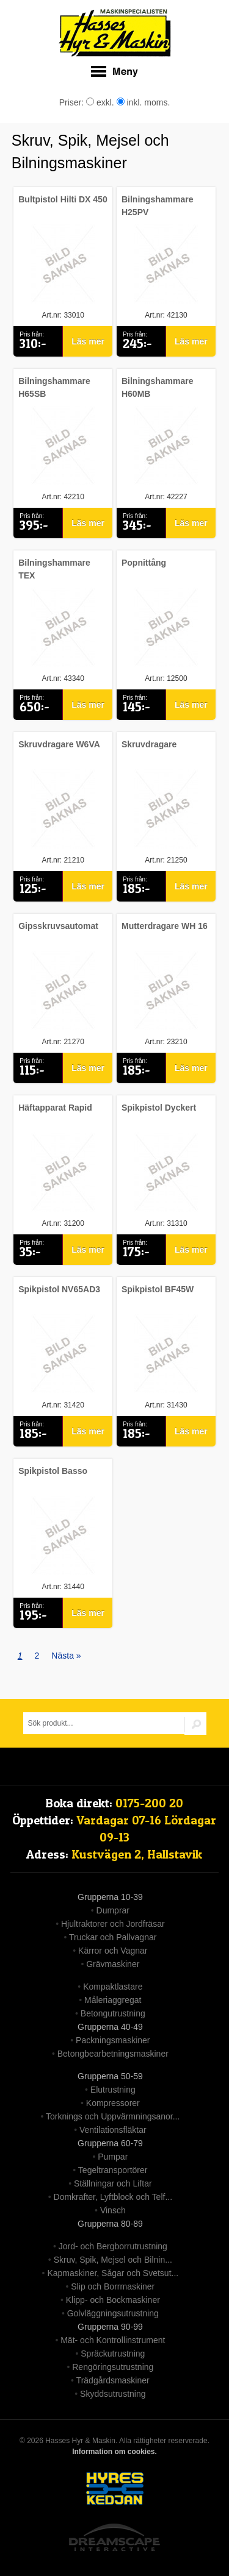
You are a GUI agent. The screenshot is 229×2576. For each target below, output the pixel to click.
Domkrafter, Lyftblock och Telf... (113, 2197)
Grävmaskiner (112, 1964)
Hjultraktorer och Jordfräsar (113, 1924)
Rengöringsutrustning (112, 2367)
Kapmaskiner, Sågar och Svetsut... (112, 2273)
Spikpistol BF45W (158, 1289)
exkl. (100, 102)
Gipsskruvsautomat (58, 926)
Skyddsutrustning (112, 2394)
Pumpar (113, 2156)
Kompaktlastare (112, 1986)
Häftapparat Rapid (55, 1107)
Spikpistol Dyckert (159, 1107)
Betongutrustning (113, 2013)
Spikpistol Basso (52, 1471)
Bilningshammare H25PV (157, 205)
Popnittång (144, 563)
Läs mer (87, 341)
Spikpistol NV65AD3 (59, 1289)
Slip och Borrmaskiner (112, 2286)
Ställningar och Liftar (113, 2183)
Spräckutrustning (113, 2353)
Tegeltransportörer (113, 2170)
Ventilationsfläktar (113, 2130)
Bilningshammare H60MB (157, 387)
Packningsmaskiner (113, 2040)
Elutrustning (113, 2089)
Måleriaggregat (112, 2000)
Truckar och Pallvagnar (112, 1937)
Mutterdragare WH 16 (165, 926)
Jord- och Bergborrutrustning (113, 2246)
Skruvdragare (149, 744)
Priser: (72, 102)
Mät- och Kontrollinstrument (112, 2340)
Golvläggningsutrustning (113, 2313)
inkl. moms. (143, 102)
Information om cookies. (114, 2451)
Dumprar (112, 1910)
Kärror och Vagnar (112, 1950)
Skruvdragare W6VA (59, 744)
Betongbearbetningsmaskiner (113, 2053)
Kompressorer (113, 2103)
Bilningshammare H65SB (54, 387)
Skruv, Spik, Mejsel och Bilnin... (113, 2260)
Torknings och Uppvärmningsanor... (113, 2116)
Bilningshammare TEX (54, 569)
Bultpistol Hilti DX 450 (62, 199)
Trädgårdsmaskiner (113, 2380)
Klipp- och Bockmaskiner (113, 2300)
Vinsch (113, 2210)
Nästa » (66, 1655)
